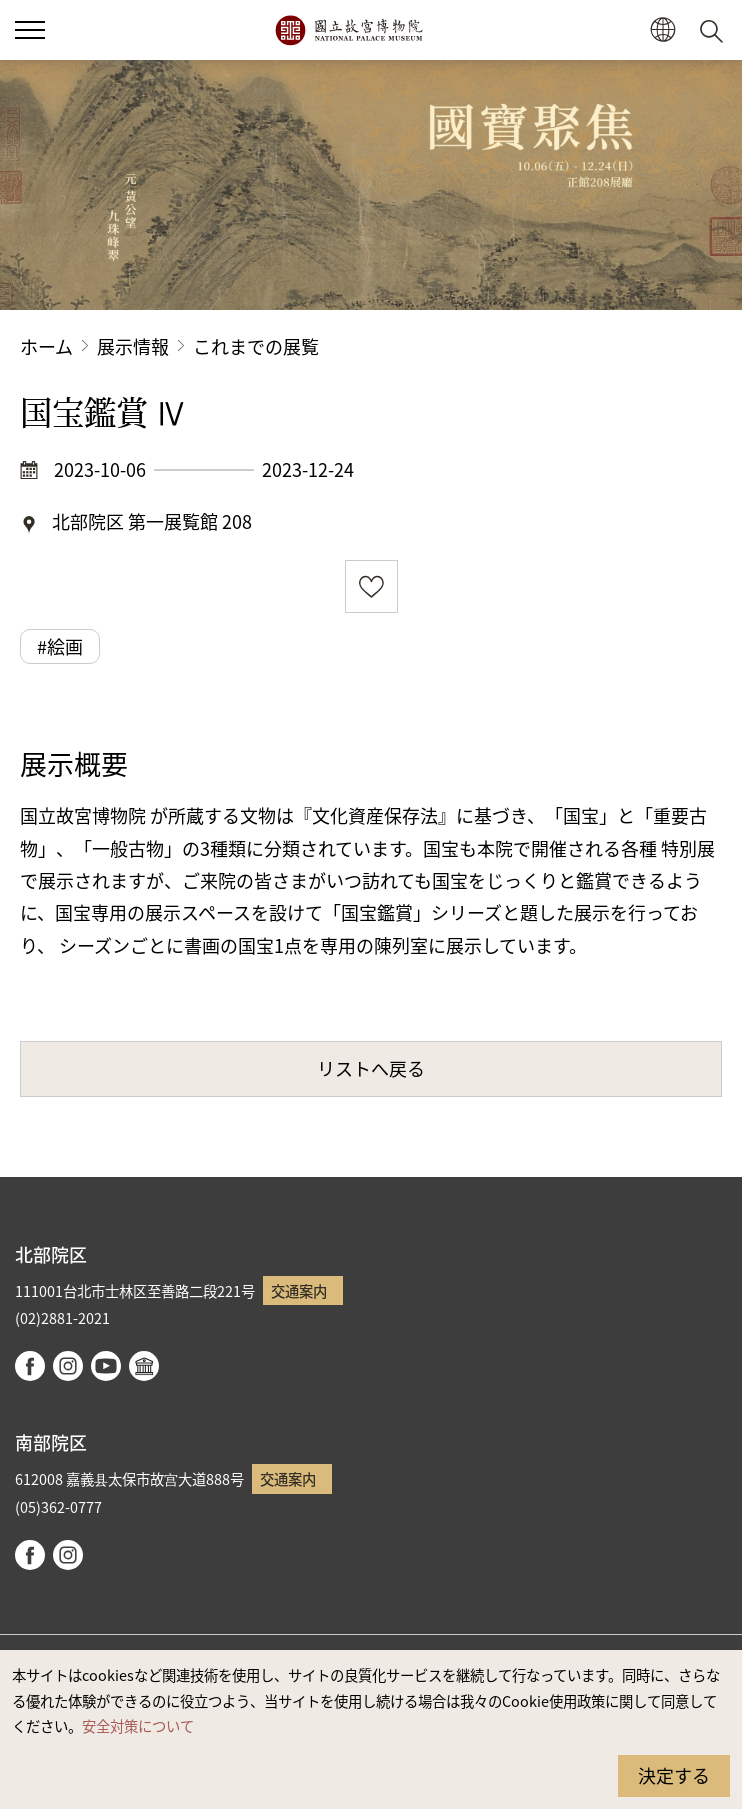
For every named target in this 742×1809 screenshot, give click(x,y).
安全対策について (138, 1725)
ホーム (46, 346)
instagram (68, 1366)
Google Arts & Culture (144, 1366)
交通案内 (299, 1290)
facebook (30, 1366)
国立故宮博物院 (348, 30)
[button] (662, 30)
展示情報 (133, 346)
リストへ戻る (371, 1068)
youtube (106, 1366)
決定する (674, 1775)
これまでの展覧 (256, 346)
